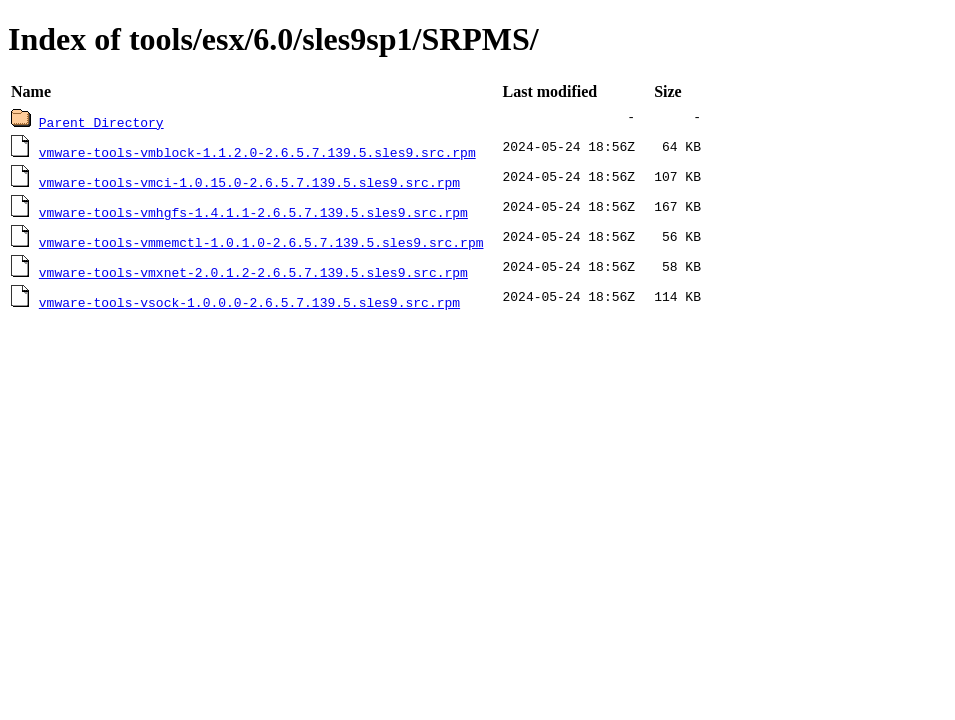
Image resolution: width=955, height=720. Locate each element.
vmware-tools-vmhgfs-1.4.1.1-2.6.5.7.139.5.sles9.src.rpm (253, 212)
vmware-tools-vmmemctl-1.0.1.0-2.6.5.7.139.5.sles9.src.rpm (261, 242)
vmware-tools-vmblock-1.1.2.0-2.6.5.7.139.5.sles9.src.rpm (257, 152)
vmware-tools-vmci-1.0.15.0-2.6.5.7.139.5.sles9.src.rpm (249, 182)
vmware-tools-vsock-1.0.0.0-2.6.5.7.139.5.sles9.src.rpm (249, 302)
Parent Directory (101, 122)
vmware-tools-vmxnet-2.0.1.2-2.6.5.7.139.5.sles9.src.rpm (253, 272)
